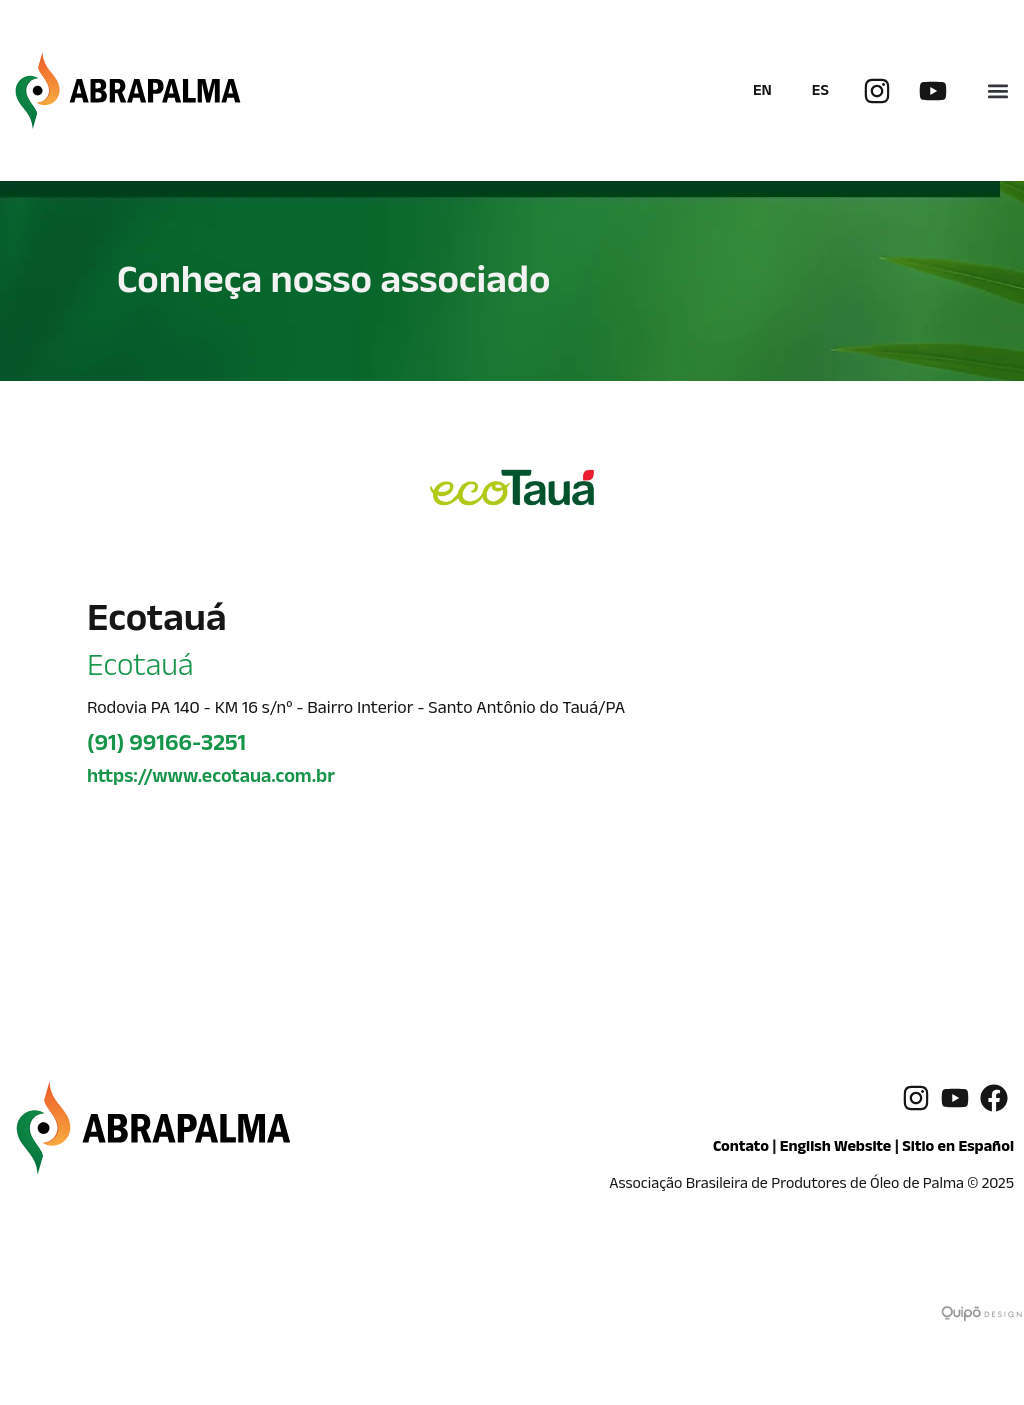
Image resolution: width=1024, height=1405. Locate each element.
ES (820, 92)
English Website (836, 1148)
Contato (741, 1148)
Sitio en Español (958, 1148)
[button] (997, 90)
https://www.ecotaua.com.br (211, 779)
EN (762, 92)
